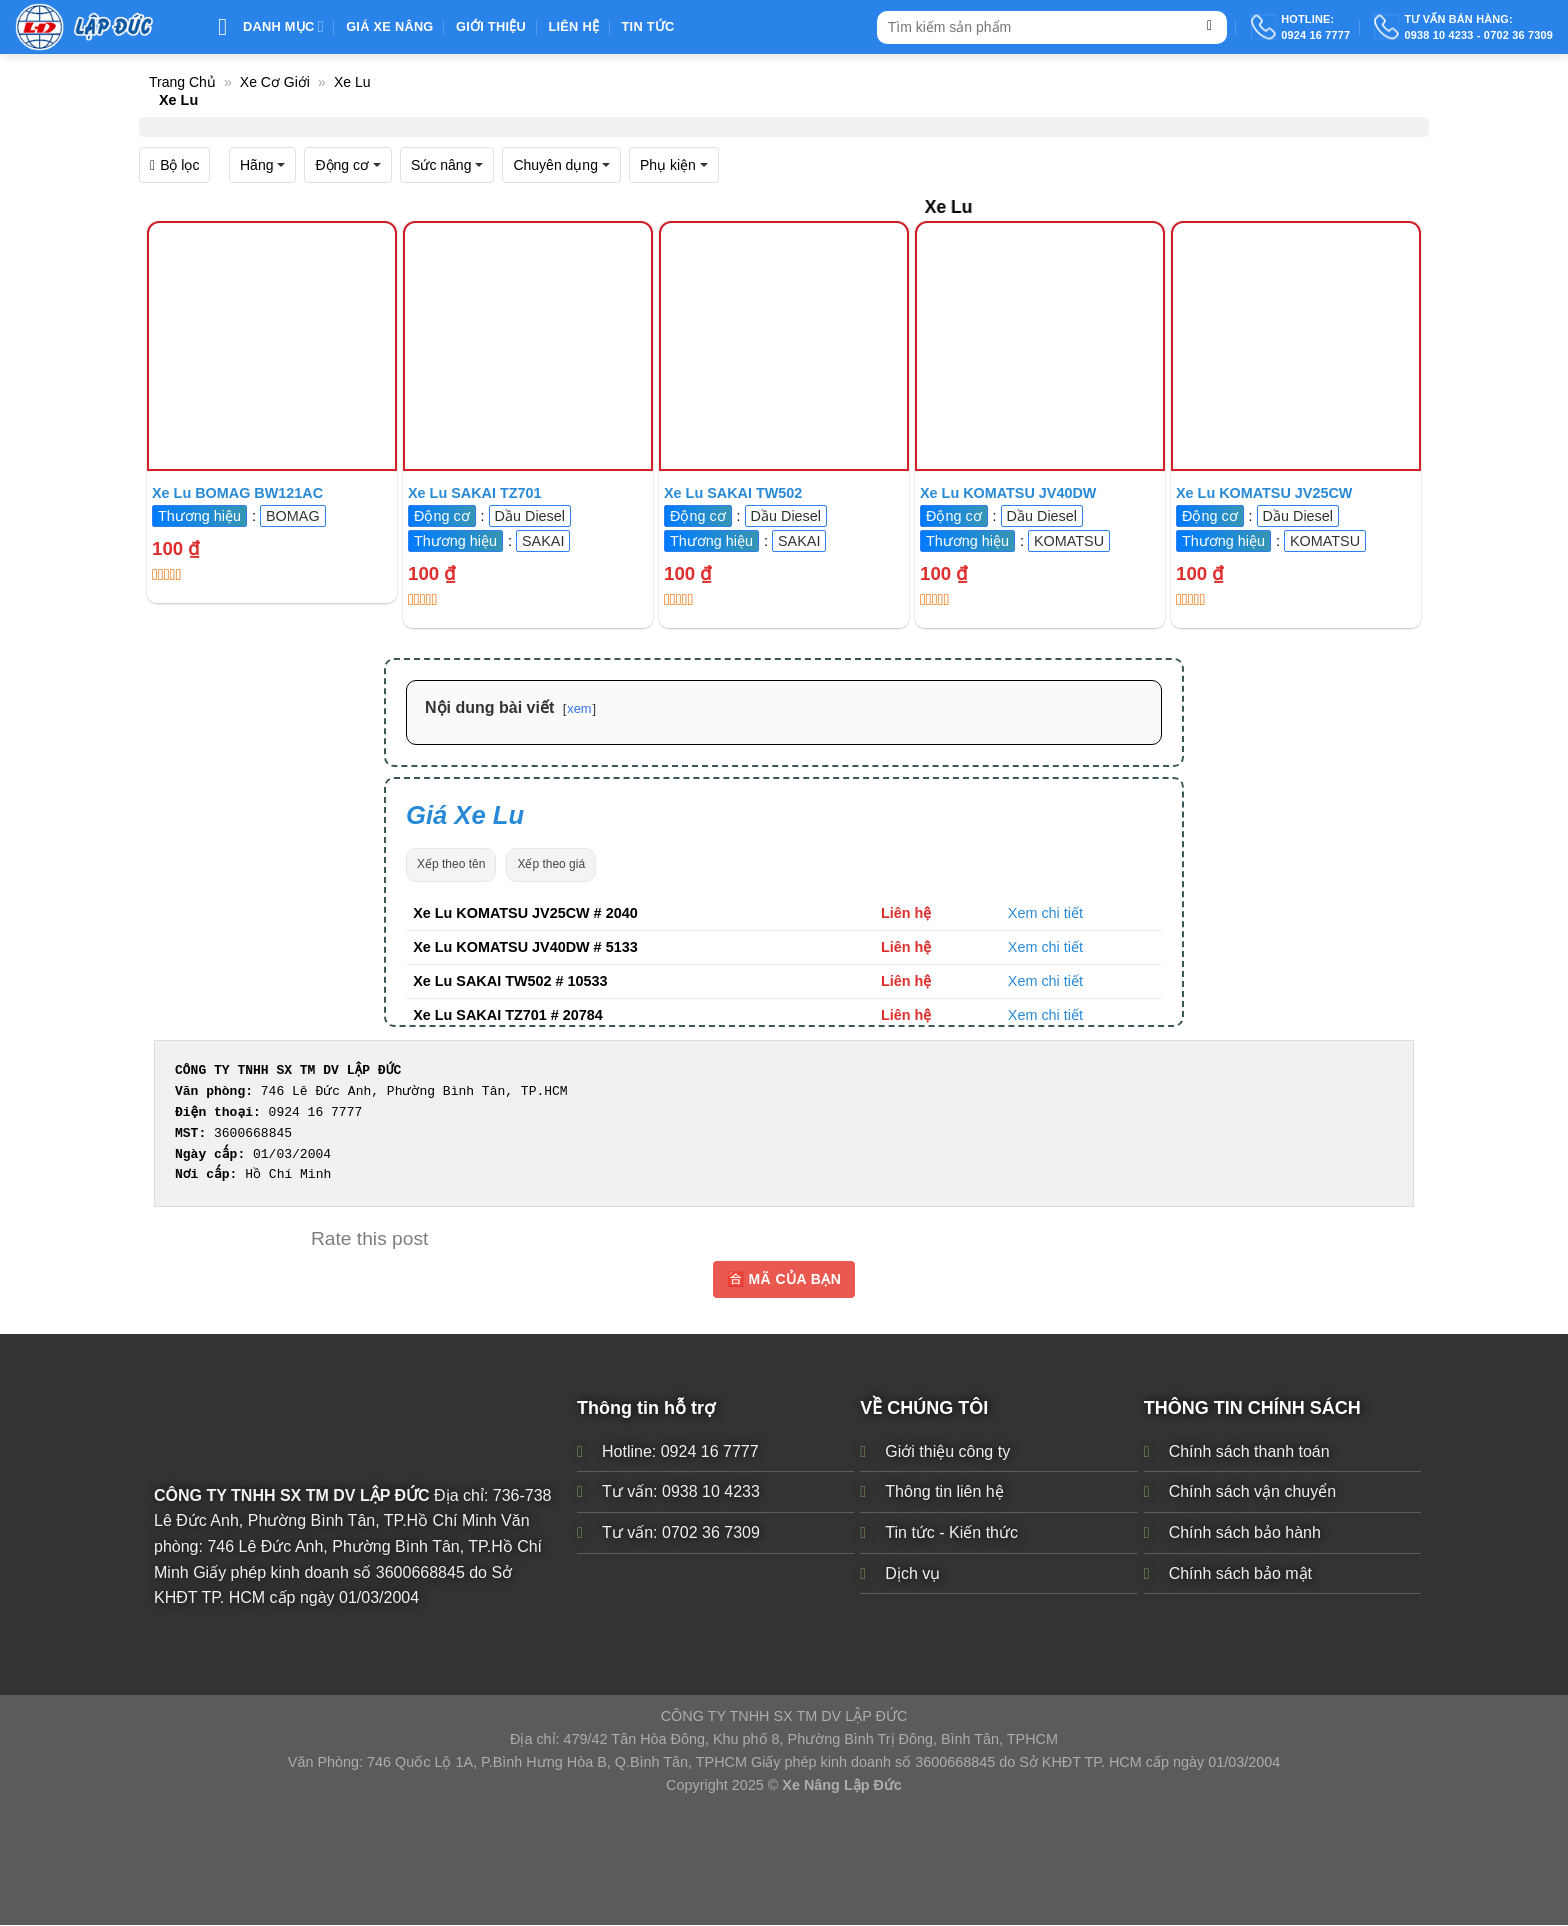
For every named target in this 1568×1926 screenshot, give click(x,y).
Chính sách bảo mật (1240, 1573)
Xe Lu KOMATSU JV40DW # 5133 (525, 947)
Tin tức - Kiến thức (951, 1532)
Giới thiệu (491, 26)
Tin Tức (648, 26)
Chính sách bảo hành (1245, 1532)
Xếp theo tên (451, 864)
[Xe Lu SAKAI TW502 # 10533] (784, 346)
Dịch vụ (912, 1573)
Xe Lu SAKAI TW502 (733, 493)
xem (579, 708)
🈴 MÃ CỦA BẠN (784, 1279)
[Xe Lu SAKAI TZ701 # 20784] (528, 346)
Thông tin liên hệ (944, 1492)
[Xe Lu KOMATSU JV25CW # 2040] (1296, 346)
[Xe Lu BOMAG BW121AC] (272, 346)
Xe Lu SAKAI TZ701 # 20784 (508, 1015)
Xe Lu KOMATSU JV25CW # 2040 (525, 913)
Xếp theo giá (551, 864)
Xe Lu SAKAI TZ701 (475, 493)
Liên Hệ (573, 26)
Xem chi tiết (1045, 913)
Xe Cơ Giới (275, 82)
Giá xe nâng (389, 26)
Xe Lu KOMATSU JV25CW (1264, 493)
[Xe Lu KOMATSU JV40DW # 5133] (1040, 346)
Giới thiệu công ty (947, 1451)
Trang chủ (182, 82)
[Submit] (1209, 27)
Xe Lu (352, 82)
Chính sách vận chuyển (1252, 1492)
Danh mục (271, 27)
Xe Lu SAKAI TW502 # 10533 (510, 981)
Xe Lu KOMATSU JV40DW (1008, 493)
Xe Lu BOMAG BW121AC (237, 493)
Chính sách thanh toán (1249, 1451)
